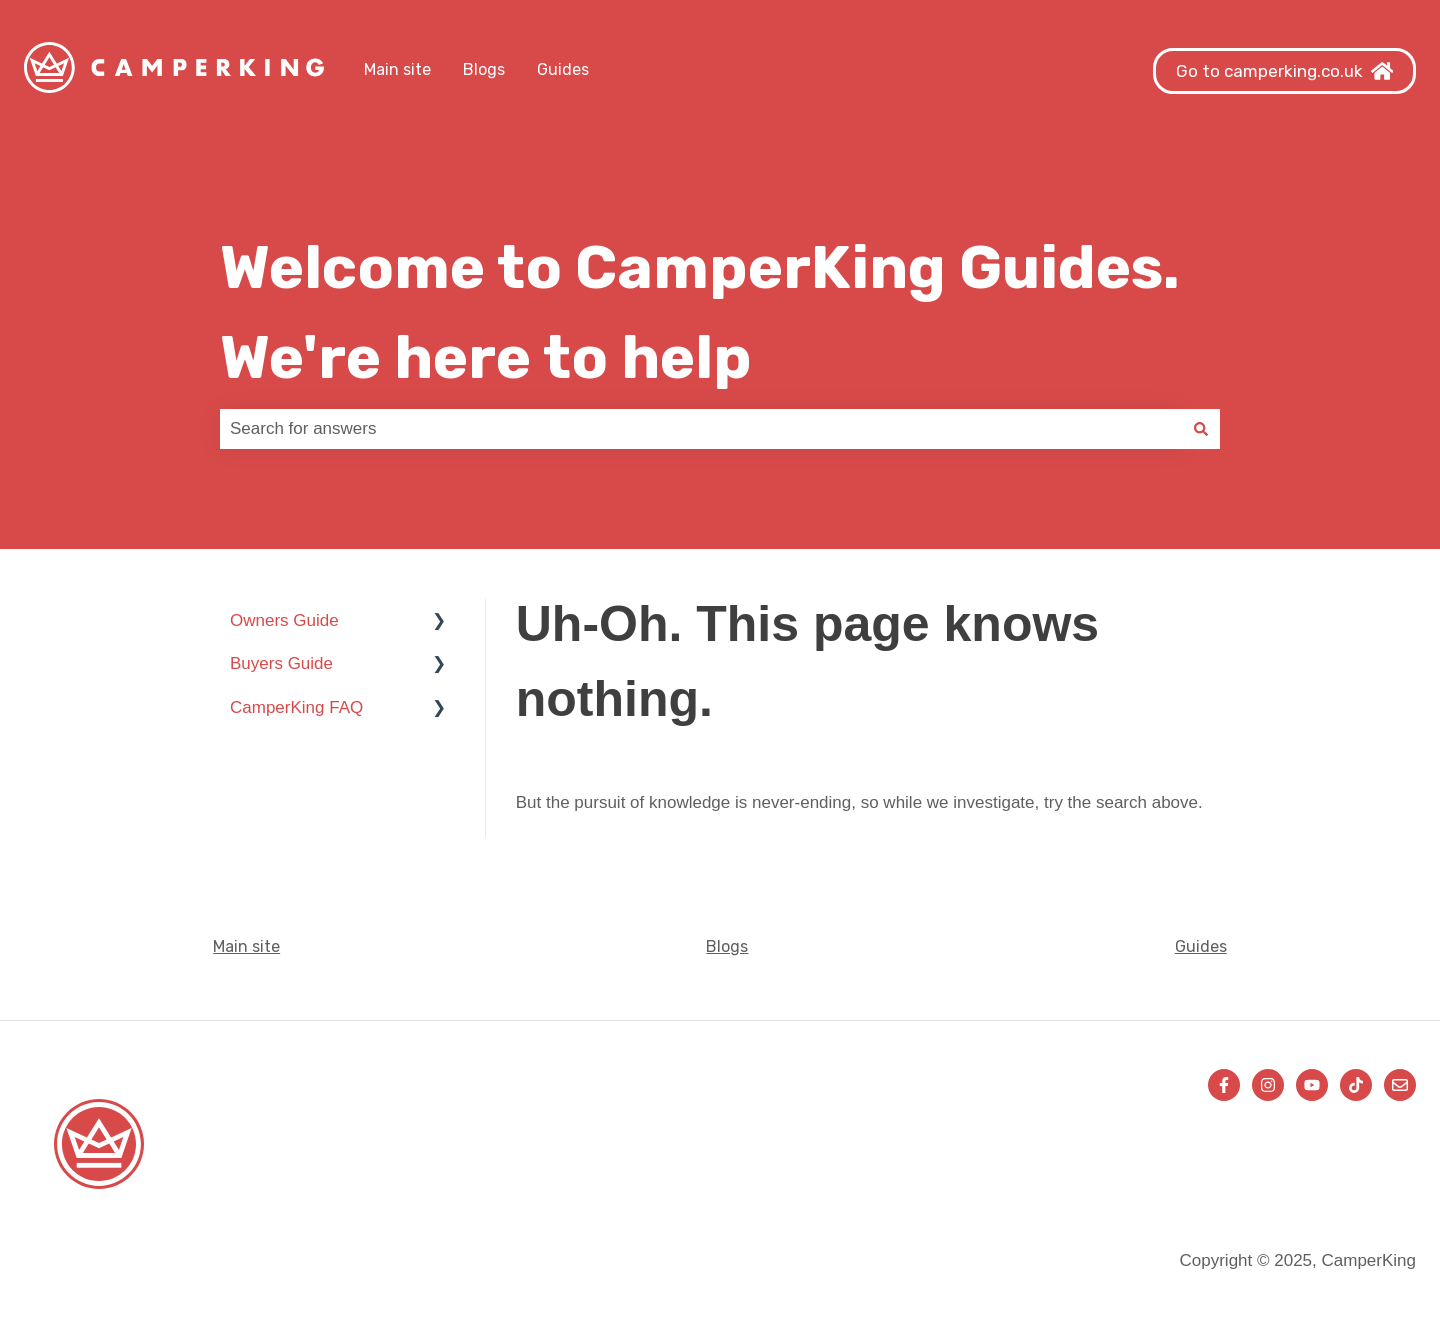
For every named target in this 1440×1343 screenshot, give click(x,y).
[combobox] (701, 429)
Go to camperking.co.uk (1285, 71)
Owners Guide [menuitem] (284, 620)
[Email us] (1400, 1085)
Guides (563, 69)
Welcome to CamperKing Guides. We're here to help (700, 312)
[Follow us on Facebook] (1224, 1085)
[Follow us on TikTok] (1356, 1085)
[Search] (1201, 429)
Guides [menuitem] (1201, 946)
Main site (397, 69)
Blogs (484, 69)
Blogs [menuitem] (727, 946)
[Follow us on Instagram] (1268, 1085)
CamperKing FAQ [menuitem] (296, 707)
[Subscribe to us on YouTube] (1312, 1085)
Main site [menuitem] (246, 946)
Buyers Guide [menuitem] (281, 663)
